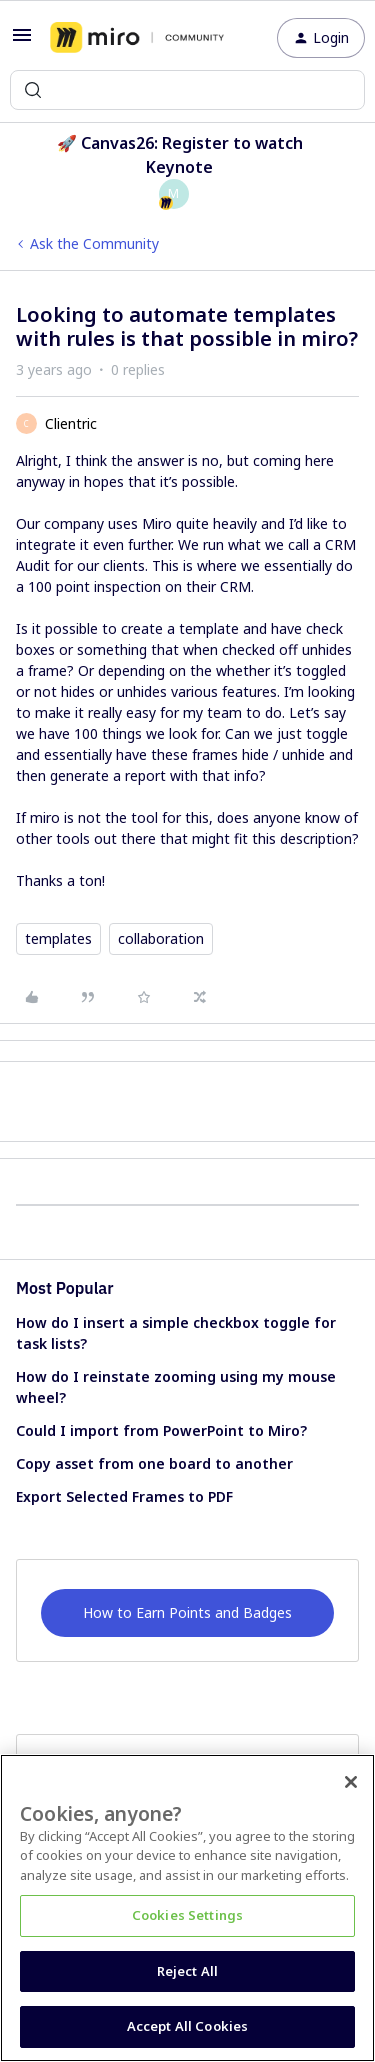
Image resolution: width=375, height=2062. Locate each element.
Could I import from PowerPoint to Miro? (161, 1430)
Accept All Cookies (187, 2026)
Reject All (187, 1971)
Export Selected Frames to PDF (124, 1496)
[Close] (351, 1782)
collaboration (161, 938)
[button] (22, 41)
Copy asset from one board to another (154, 1463)
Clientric (71, 423)
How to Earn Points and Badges (187, 1612)
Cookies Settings (187, 1915)
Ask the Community (94, 243)
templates (58, 938)
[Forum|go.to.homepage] (137, 38)
